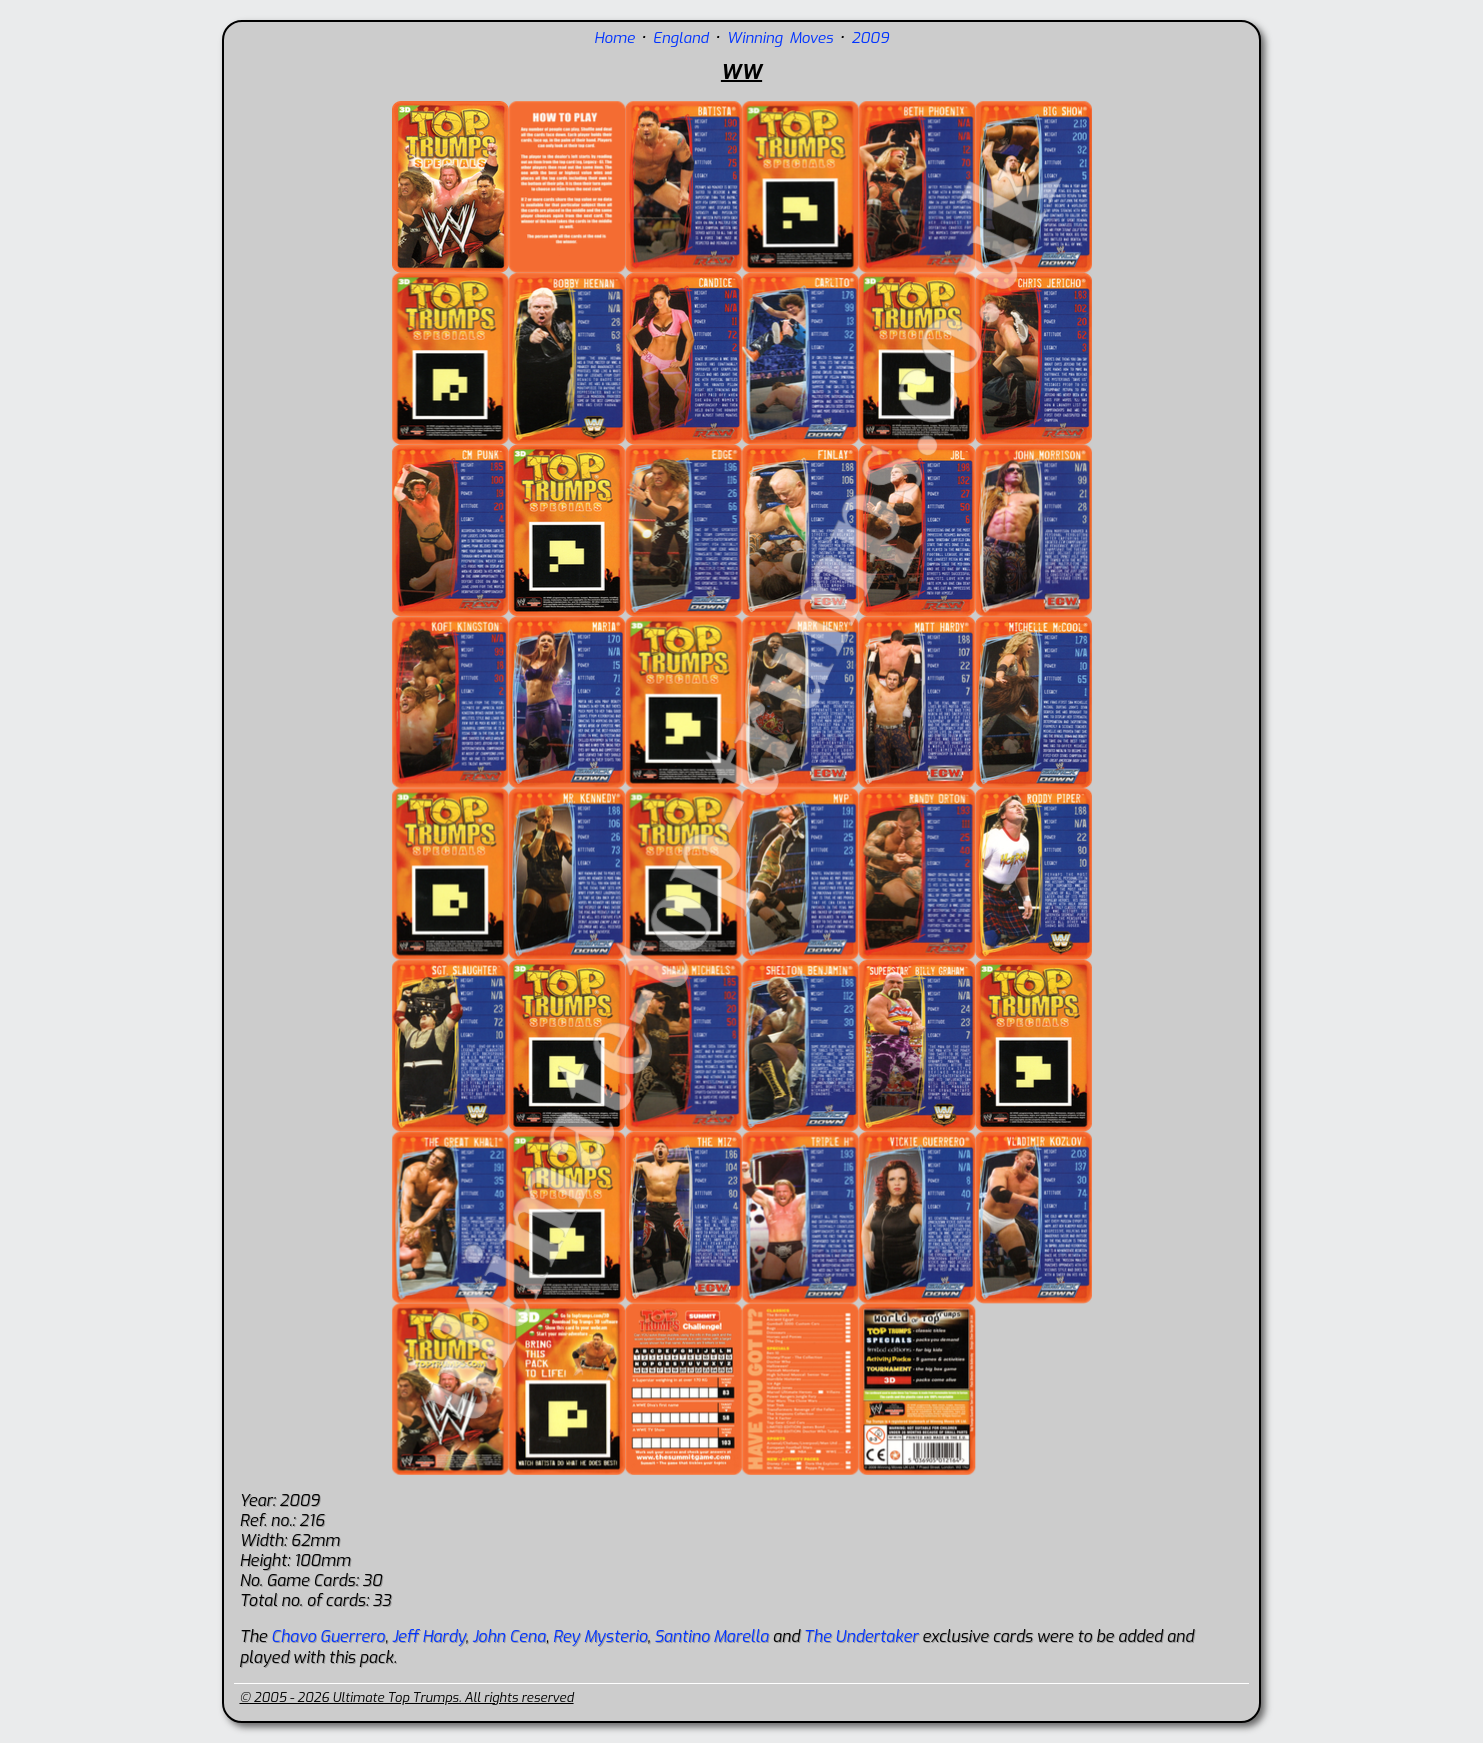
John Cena (508, 1636)
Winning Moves (780, 38)
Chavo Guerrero (328, 1636)
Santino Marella (711, 1636)
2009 (870, 38)
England (681, 38)
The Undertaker (861, 1636)
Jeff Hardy (428, 1636)
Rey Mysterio (600, 1636)
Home (614, 38)
